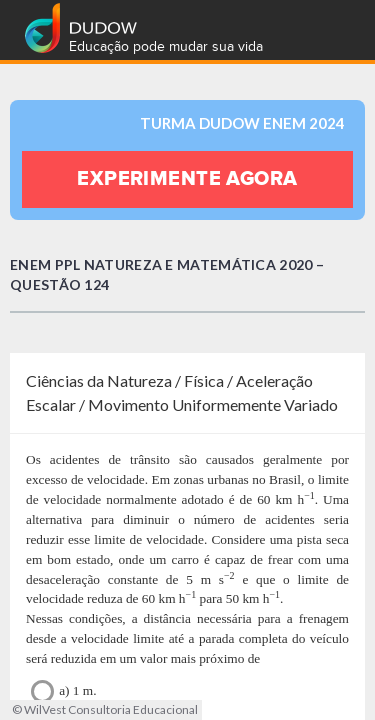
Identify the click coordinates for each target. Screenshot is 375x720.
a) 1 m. (64, 691)
